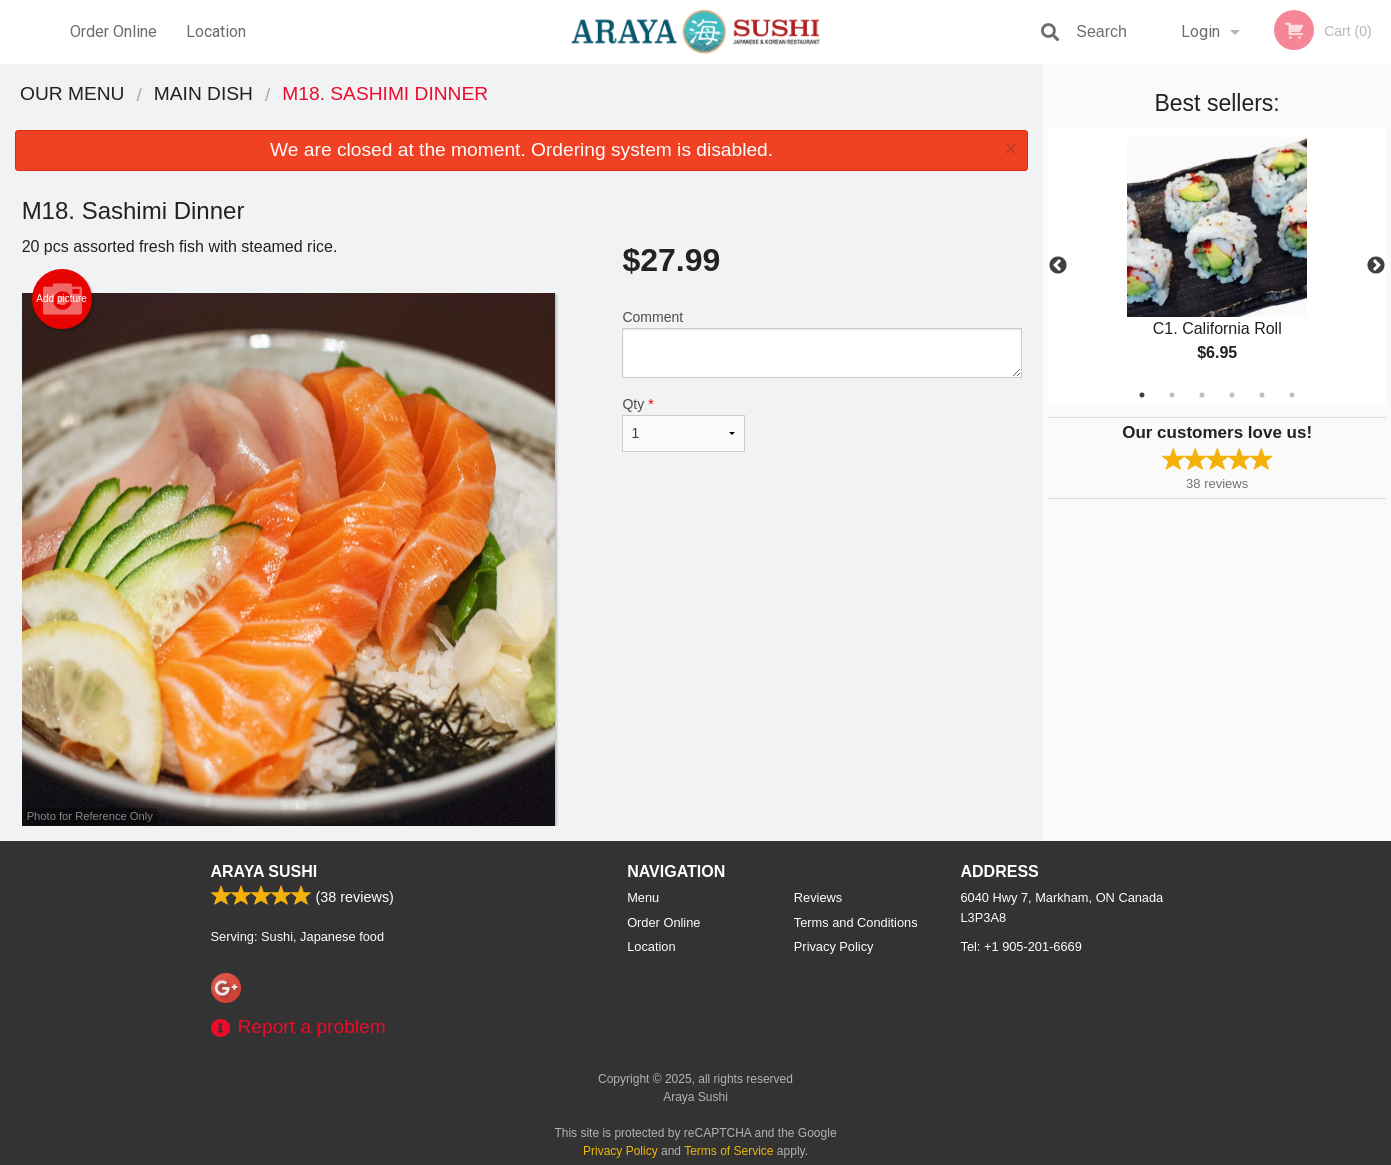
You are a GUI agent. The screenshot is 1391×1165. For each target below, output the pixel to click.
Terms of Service (728, 1151)
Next (1376, 266)
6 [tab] (1292, 395)
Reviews (818, 897)
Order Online (113, 31)
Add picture (61, 299)
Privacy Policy (834, 946)
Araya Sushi (264, 871)
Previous (1058, 266)
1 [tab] (1142, 395)
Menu (643, 897)
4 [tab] (1232, 395)
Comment (821, 343)
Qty (683, 424)
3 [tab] (1202, 395)
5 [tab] (1262, 395)
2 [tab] (1172, 395)
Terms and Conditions (856, 922)
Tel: (1021, 946)
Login (1200, 31)
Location (216, 31)
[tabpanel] (1217, 266)
